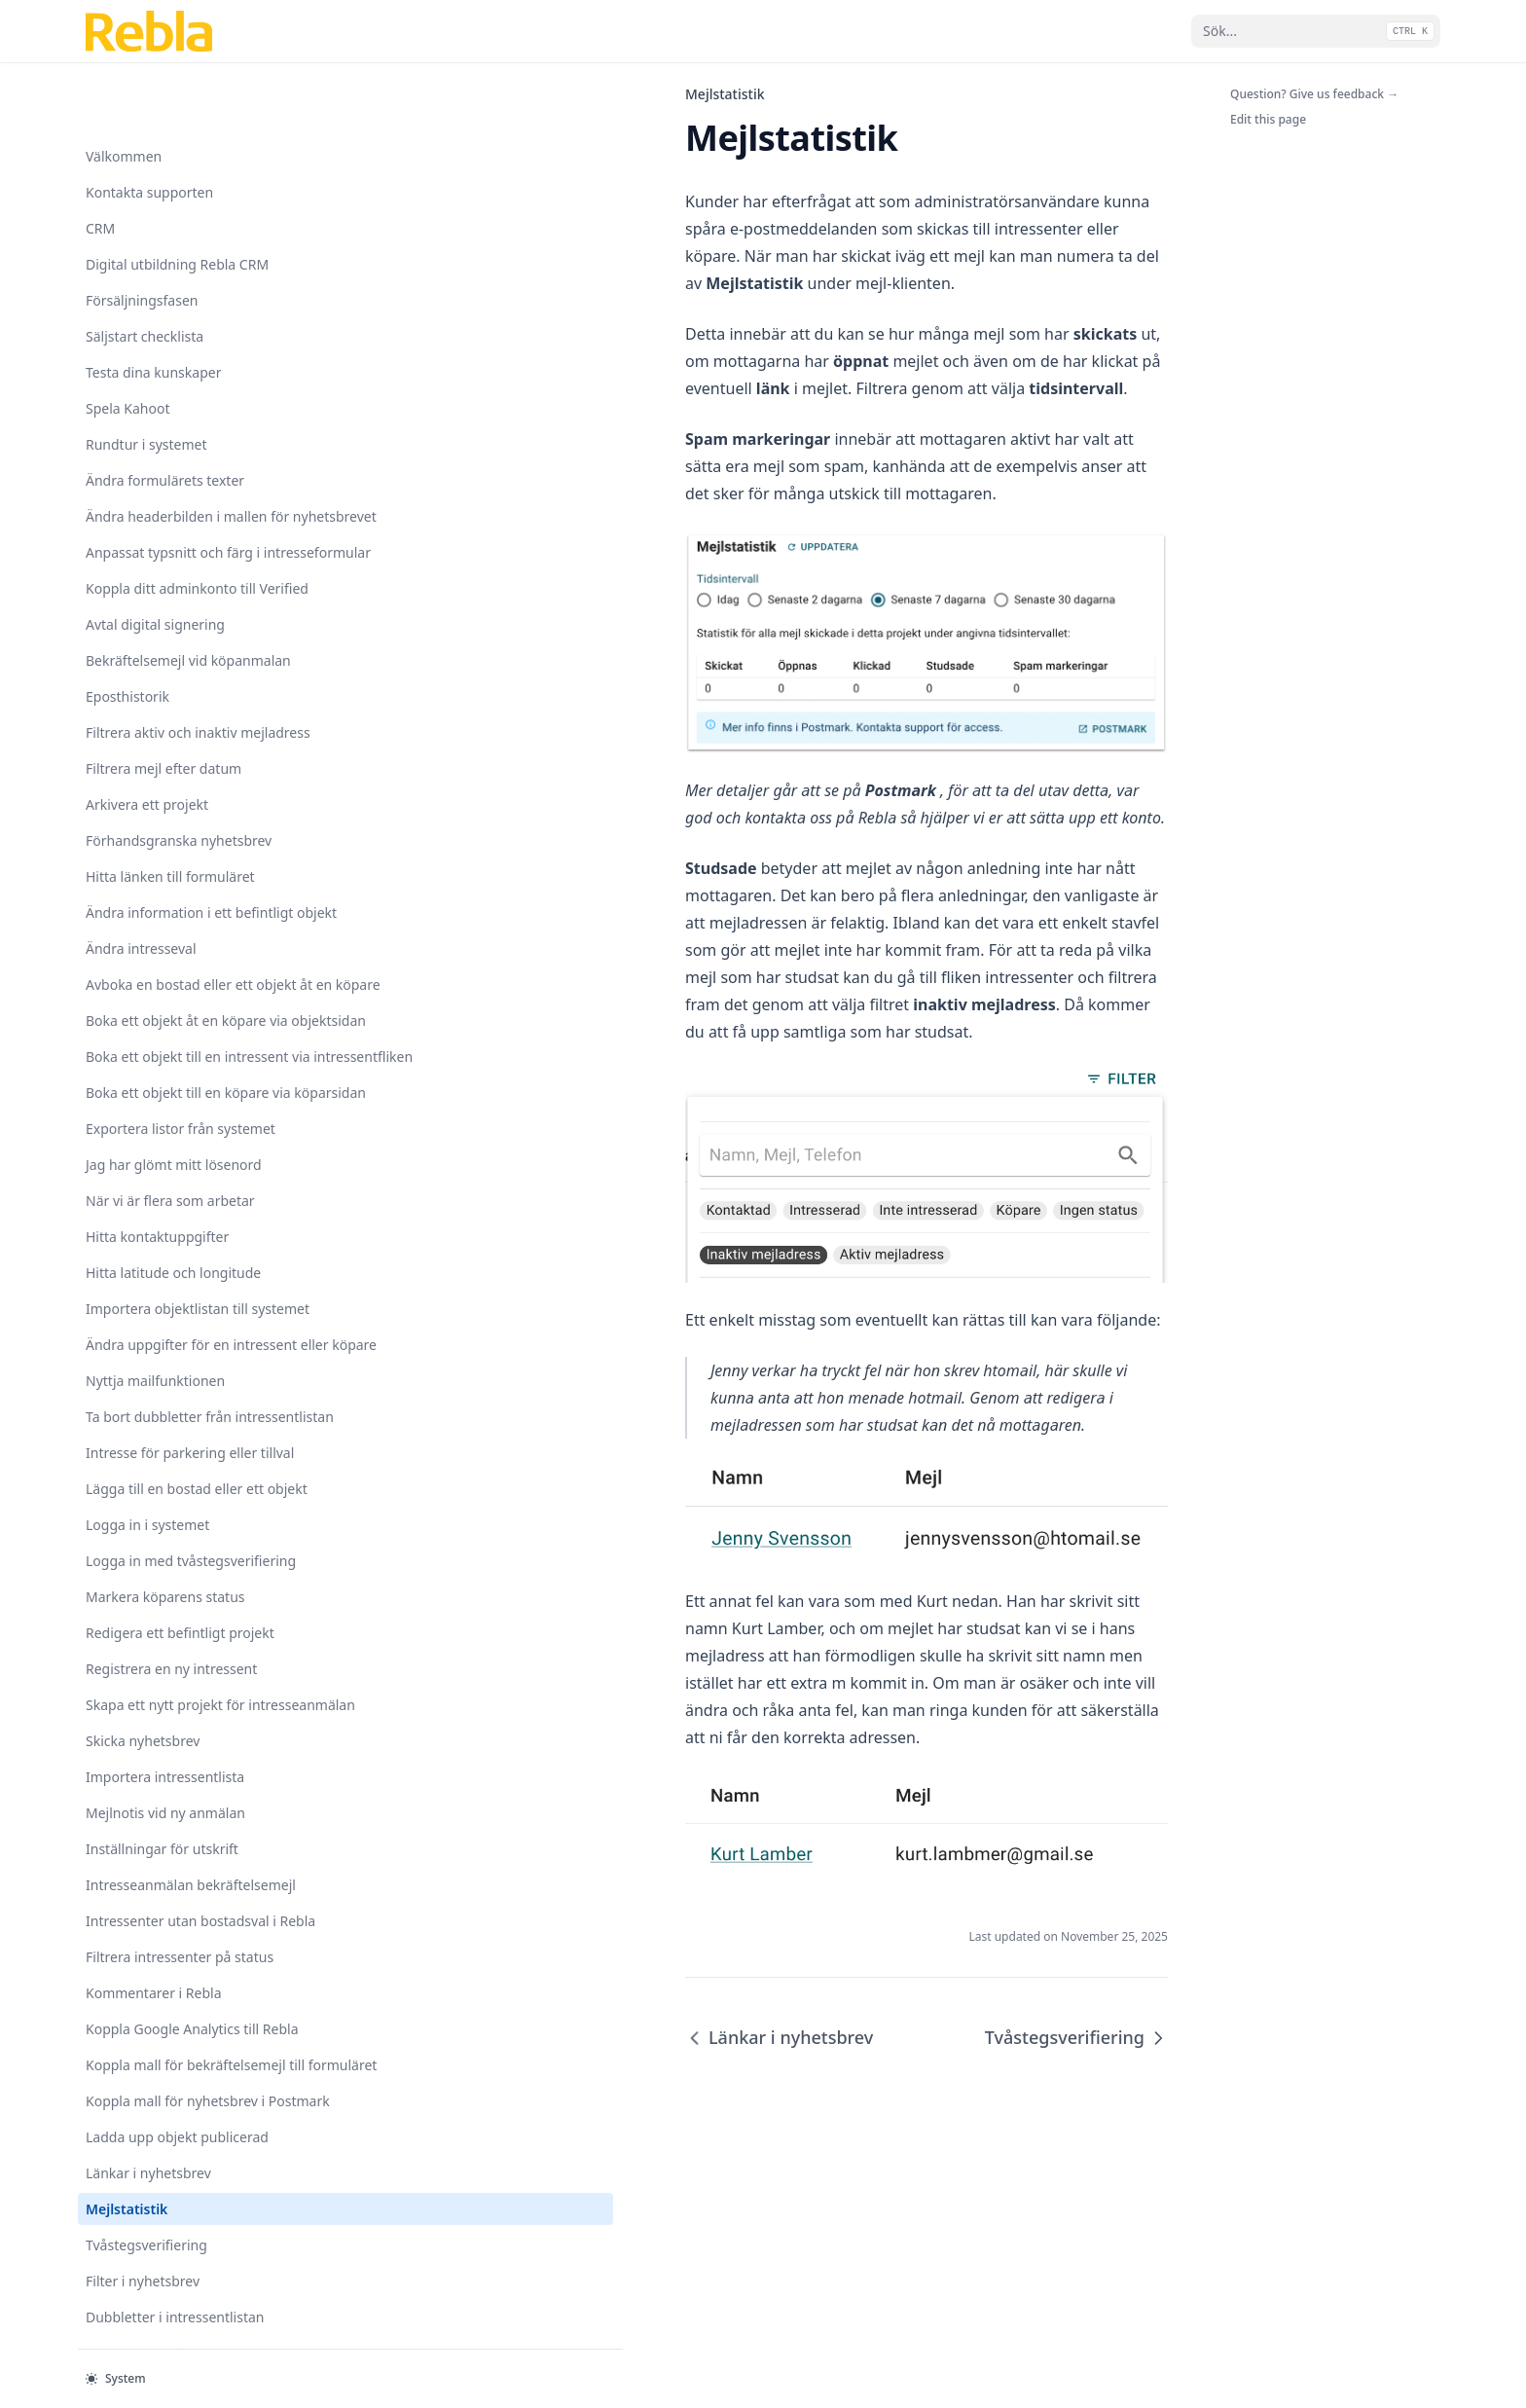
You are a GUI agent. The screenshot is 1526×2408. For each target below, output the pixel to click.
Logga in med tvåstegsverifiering (145, 822)
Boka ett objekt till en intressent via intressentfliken (179, 175)
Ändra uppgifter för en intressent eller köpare (158, 524)
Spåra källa (121, 2189)
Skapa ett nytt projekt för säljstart (165, 2050)
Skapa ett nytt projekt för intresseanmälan (165, 986)
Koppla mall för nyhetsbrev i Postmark (175, 1485)
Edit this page (1268, 119)
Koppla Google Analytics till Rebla (172, 1372)
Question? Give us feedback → (1314, 94)
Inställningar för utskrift (162, 1141)
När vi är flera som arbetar (170, 350)
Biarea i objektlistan (148, 1747)
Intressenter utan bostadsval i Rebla (181, 1243)
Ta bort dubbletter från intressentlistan (159, 617)
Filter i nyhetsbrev (143, 1675)
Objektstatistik (132, 2004)
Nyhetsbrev (122, 1876)
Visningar (116, 2282)
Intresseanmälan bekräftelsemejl (140, 1187)
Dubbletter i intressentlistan (175, 1711)
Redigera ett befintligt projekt (180, 904)
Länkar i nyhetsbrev (148, 1567)
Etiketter (113, 2318)
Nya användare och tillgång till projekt (173, 1829)
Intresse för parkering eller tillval (171, 673)
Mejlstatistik (126, 1603)
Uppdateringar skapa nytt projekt (168, 2235)
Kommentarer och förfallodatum (143, 2107)
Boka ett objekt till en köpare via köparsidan (177, 231)
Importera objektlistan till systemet (167, 468)
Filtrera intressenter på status (179, 1290)
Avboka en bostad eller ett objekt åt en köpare (169, 62)
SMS (99, 1912)
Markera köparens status (165, 868)
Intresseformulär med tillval (175, 1783)
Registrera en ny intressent (171, 940)
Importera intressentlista (165, 1069)
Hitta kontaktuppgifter (157, 386)
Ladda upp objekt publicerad (177, 1531)
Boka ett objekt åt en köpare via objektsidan (176, 118)
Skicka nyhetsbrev (143, 1033)
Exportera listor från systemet (180, 278)
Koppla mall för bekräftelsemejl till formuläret (180, 1428)
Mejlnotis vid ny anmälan (165, 1105)
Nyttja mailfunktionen (155, 571)
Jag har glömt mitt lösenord (174, 314)
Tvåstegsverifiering (146, 1639)
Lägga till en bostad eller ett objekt (175, 730)
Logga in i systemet (147, 776)
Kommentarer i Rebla (154, 1326)
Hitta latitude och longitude (173, 422)
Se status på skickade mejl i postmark (172, 1958)
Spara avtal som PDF (151, 2153)
